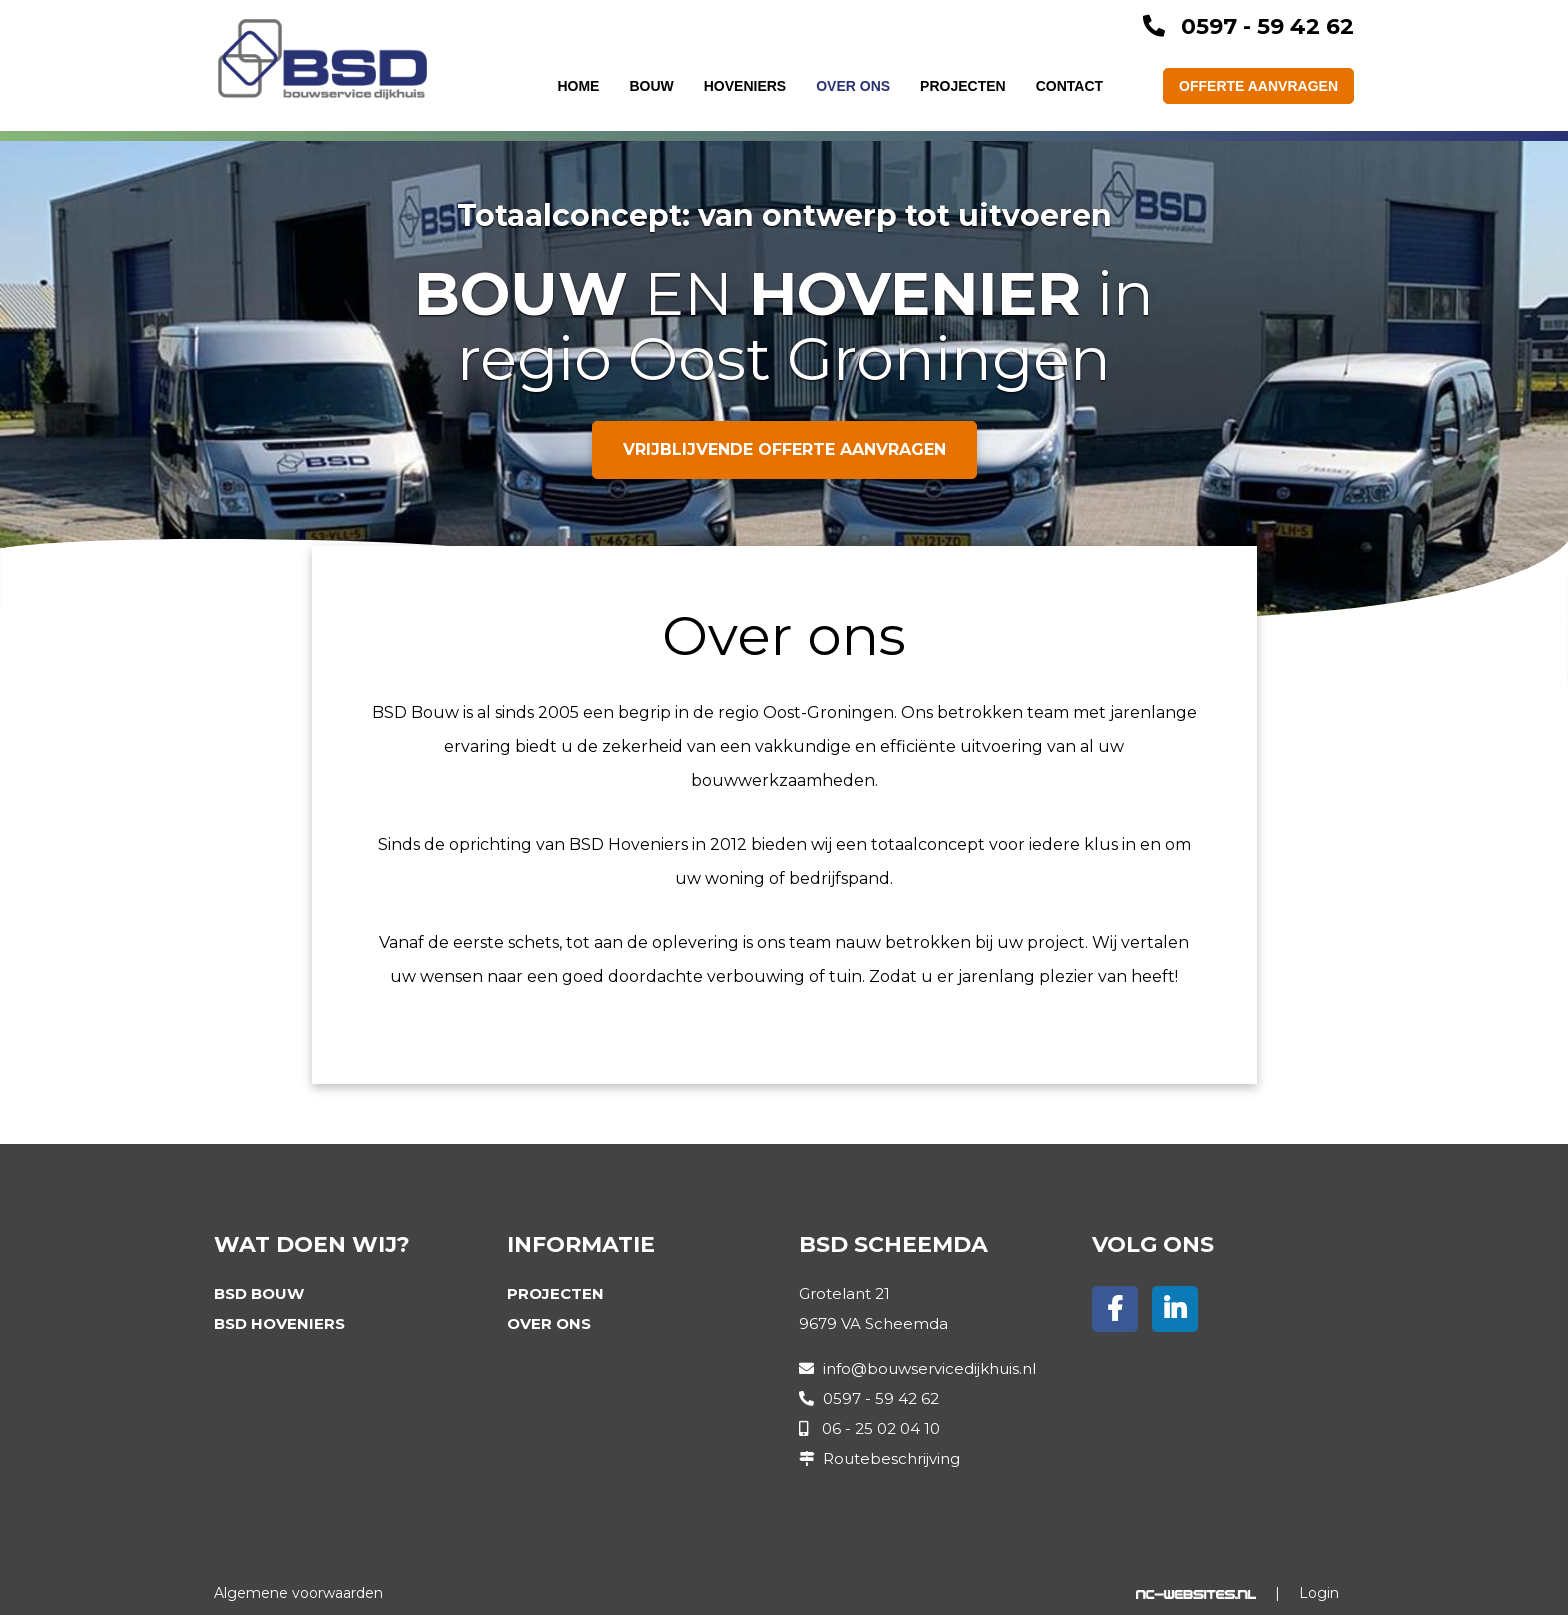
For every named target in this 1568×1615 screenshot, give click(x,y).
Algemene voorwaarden (298, 1593)
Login (1319, 1593)
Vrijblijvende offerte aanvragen (784, 449)
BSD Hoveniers (279, 1323)
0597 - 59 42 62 (1267, 26)
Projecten (963, 86)
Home (578, 86)
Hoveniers (745, 86)
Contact (1069, 86)
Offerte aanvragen (1258, 86)
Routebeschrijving (891, 1458)
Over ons (853, 86)
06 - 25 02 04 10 (881, 1428)
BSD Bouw (259, 1293)
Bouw (651, 86)
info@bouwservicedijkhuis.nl (929, 1368)
